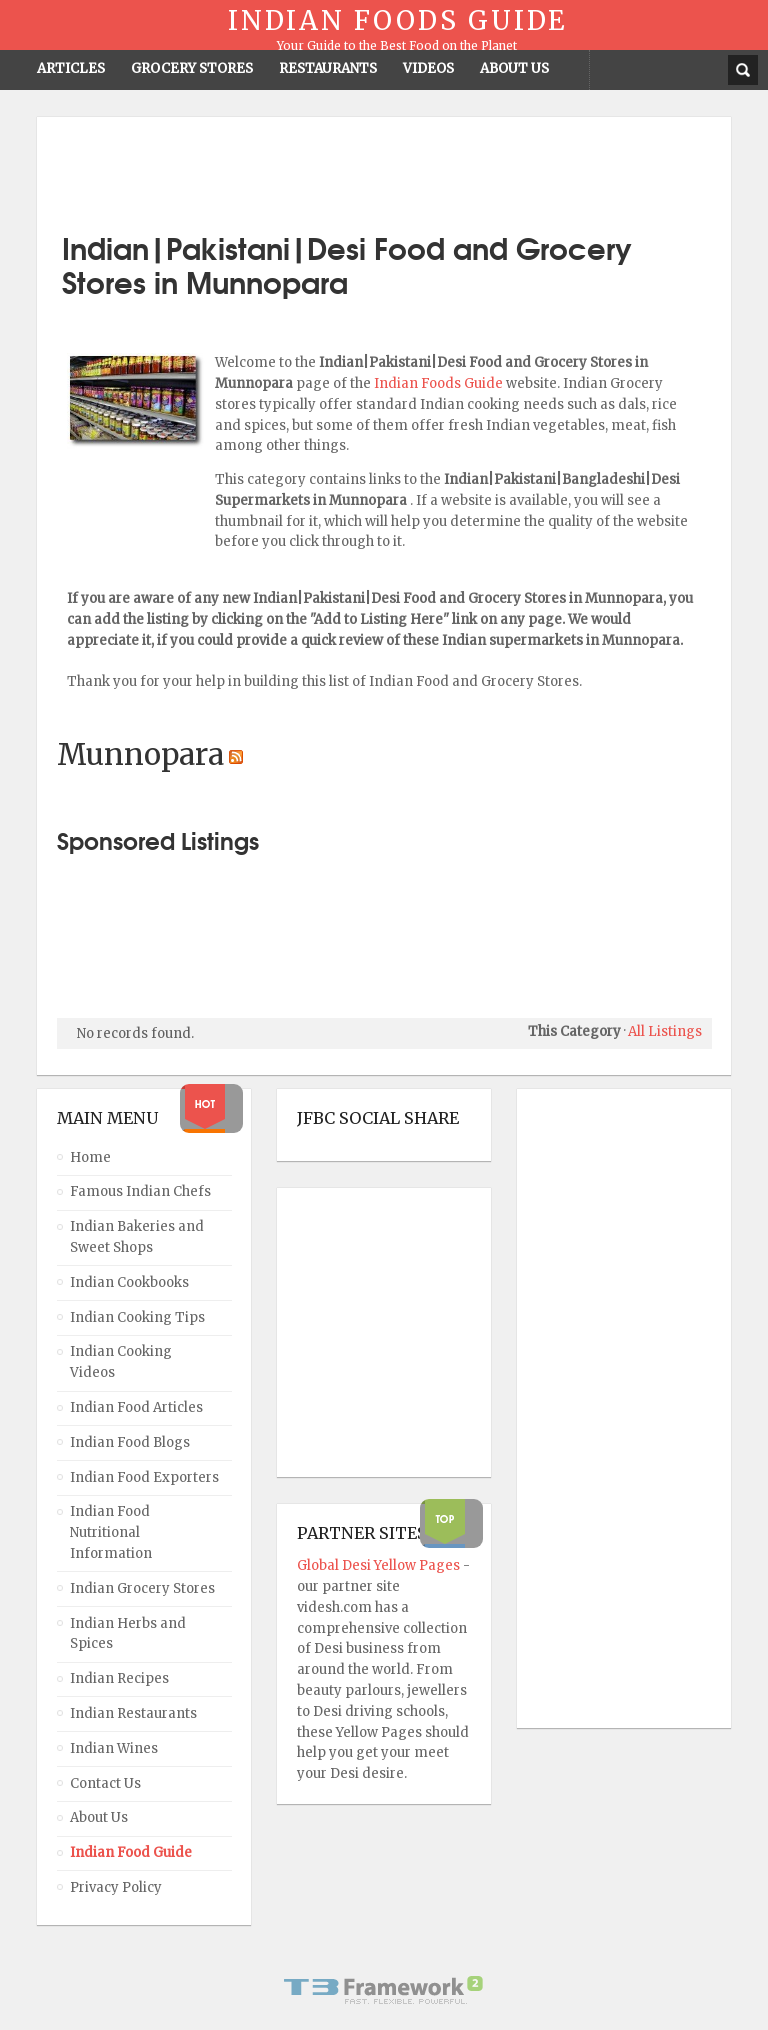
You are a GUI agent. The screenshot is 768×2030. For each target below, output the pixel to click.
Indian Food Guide (131, 1852)
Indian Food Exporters (144, 1477)
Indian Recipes (119, 1678)
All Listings (665, 1031)
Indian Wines (114, 1748)
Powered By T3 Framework (384, 1990)
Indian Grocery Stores (142, 1588)
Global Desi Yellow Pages (380, 1565)
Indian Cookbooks (129, 1282)
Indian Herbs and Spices (128, 1634)
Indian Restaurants (133, 1713)
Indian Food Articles (136, 1407)
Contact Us (105, 1783)
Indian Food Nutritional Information (111, 1532)
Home (90, 1157)
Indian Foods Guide (440, 383)
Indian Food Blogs (130, 1442)
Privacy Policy (116, 1887)
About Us (99, 1817)
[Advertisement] (384, 167)
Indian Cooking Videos (121, 1362)
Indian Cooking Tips (137, 1317)
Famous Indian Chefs (140, 1191)
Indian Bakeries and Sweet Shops (137, 1237)
